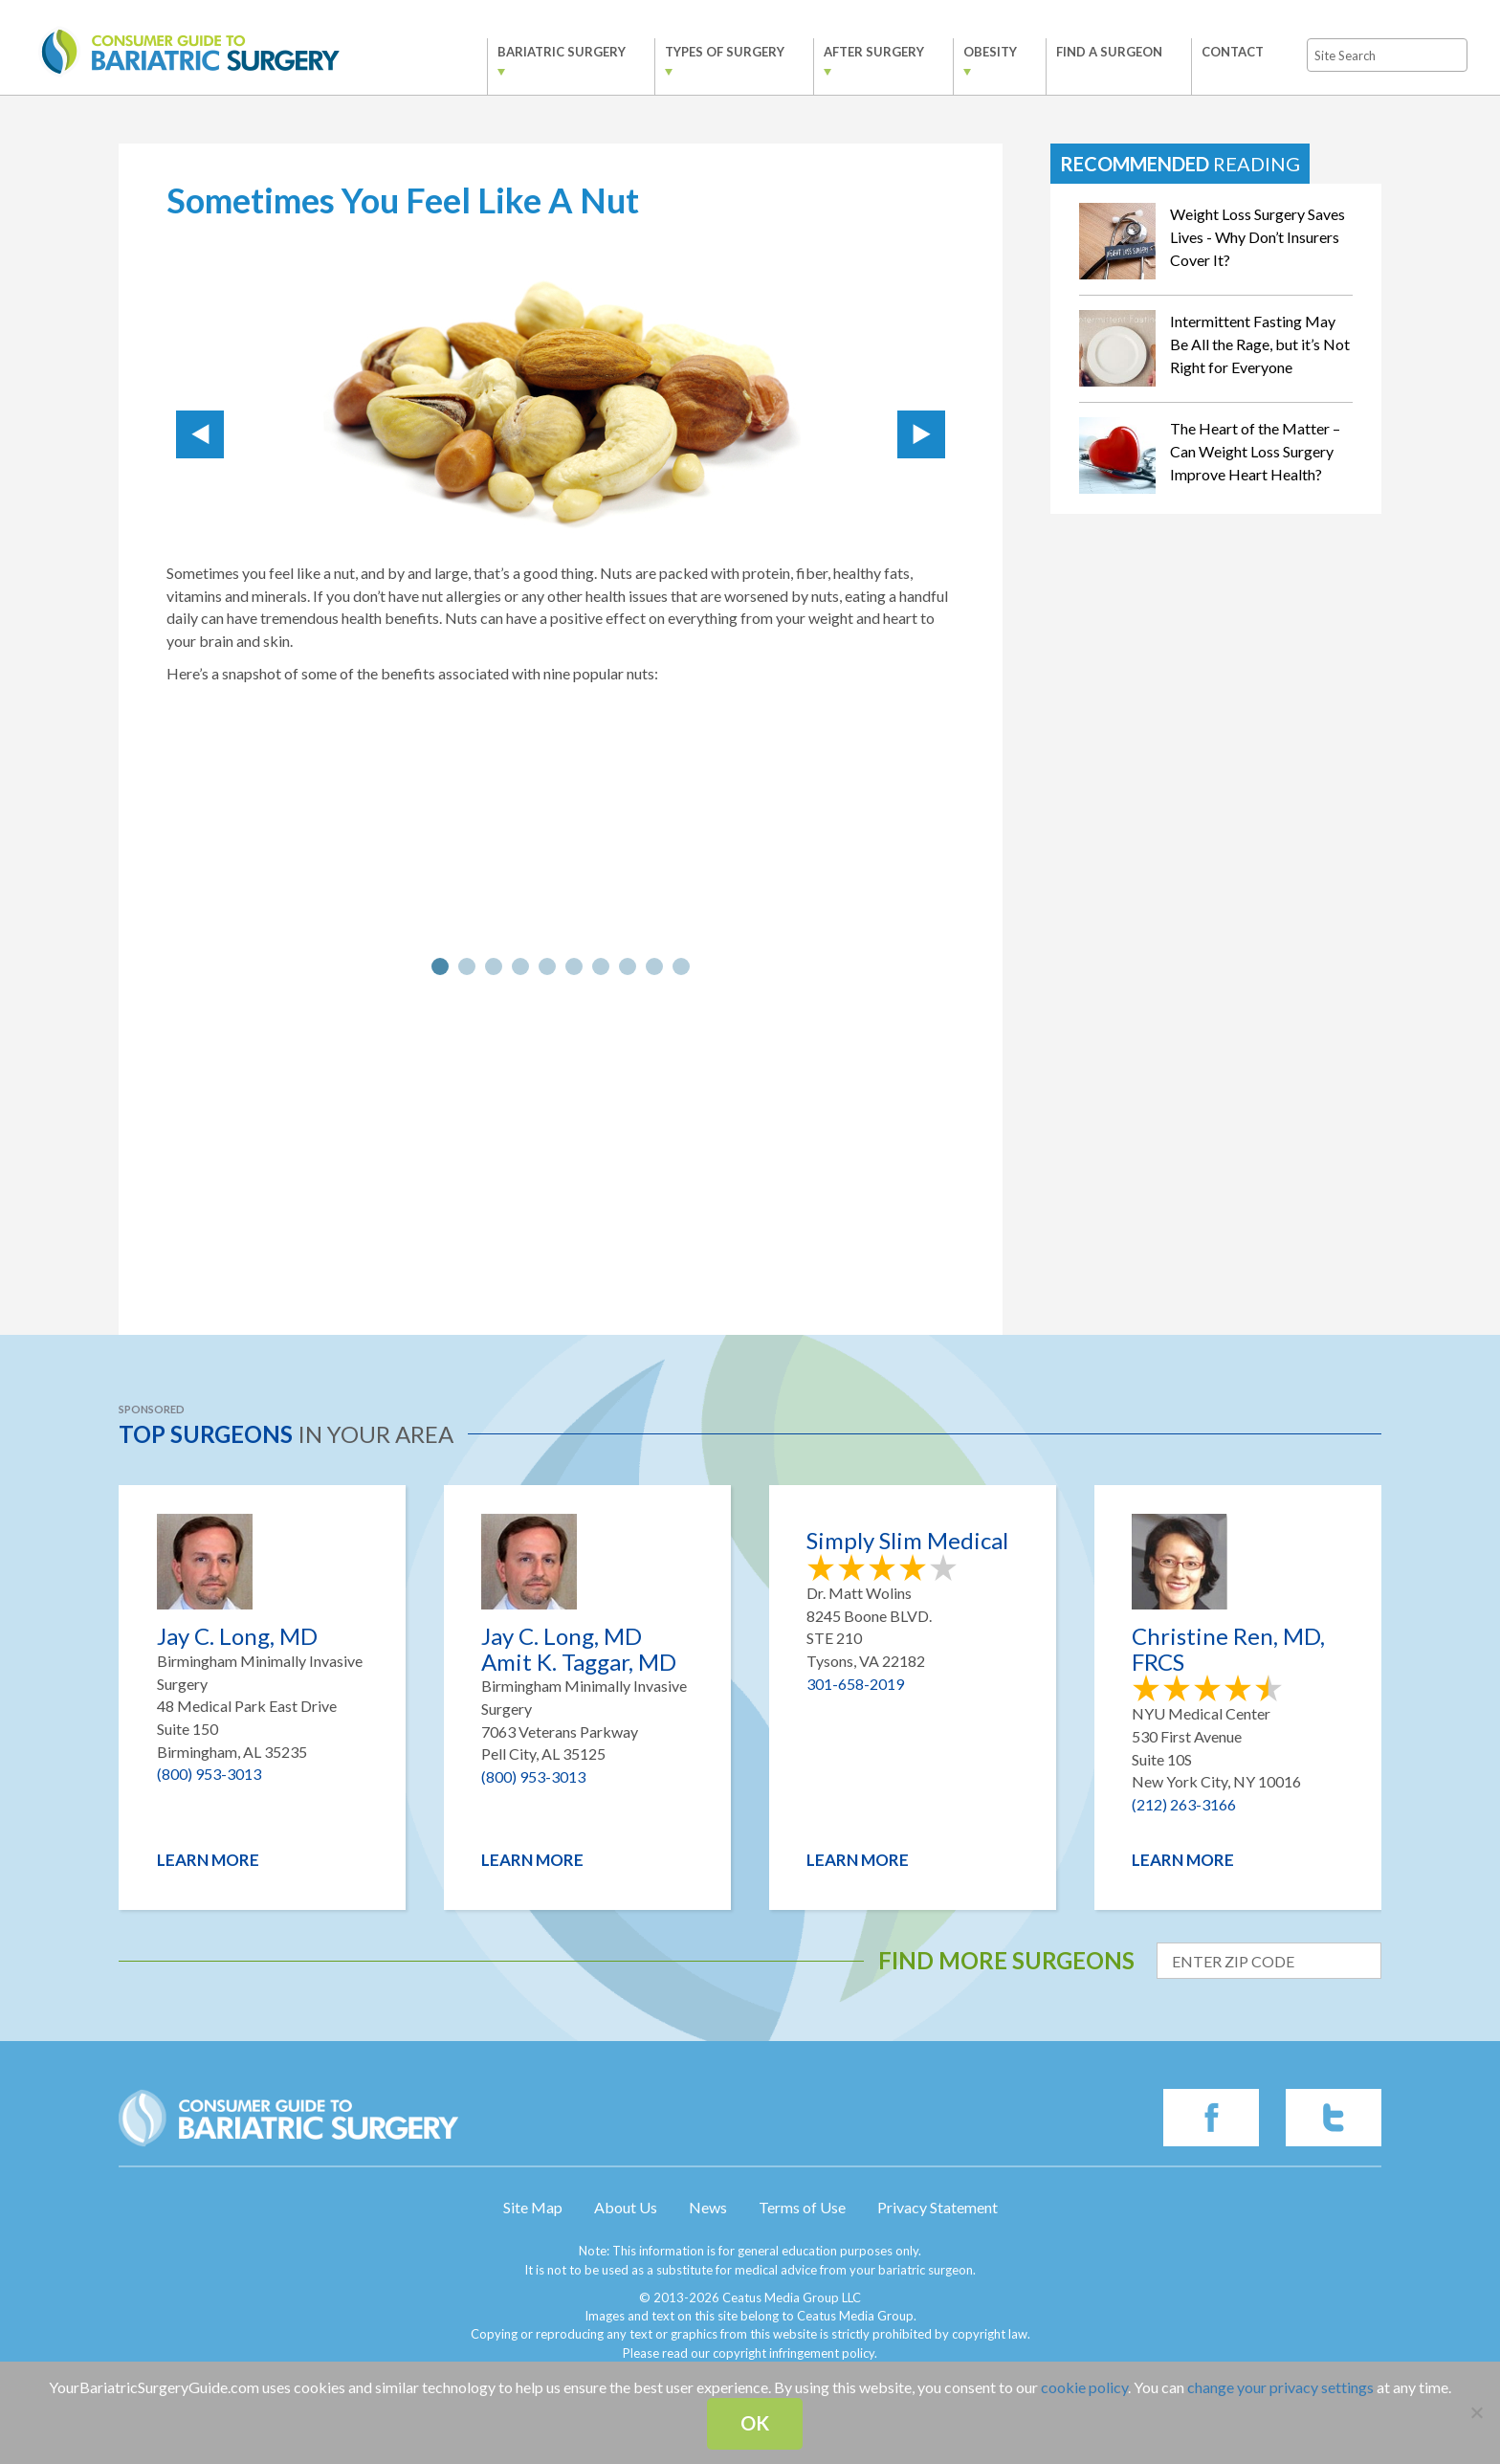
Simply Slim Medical (907, 1540)
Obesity (974, 51)
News (708, 2207)
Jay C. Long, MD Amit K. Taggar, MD (578, 1649)
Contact (1216, 51)
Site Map (532, 2207)
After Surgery (857, 51)
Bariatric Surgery (545, 51)
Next (921, 434)
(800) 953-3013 (209, 1774)
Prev (200, 434)
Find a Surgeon (1093, 51)
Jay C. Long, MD (237, 1636)
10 (681, 966)
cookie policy (1084, 2387)
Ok (754, 2422)
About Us (625, 2207)
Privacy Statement (937, 2207)
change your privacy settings (1280, 2387)
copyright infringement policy (793, 2353)
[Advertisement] (560, 1143)
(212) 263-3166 (1184, 1804)
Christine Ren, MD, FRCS (1228, 1649)
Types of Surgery (708, 51)
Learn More (208, 1860)
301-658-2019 (855, 1684)
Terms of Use (802, 2207)
